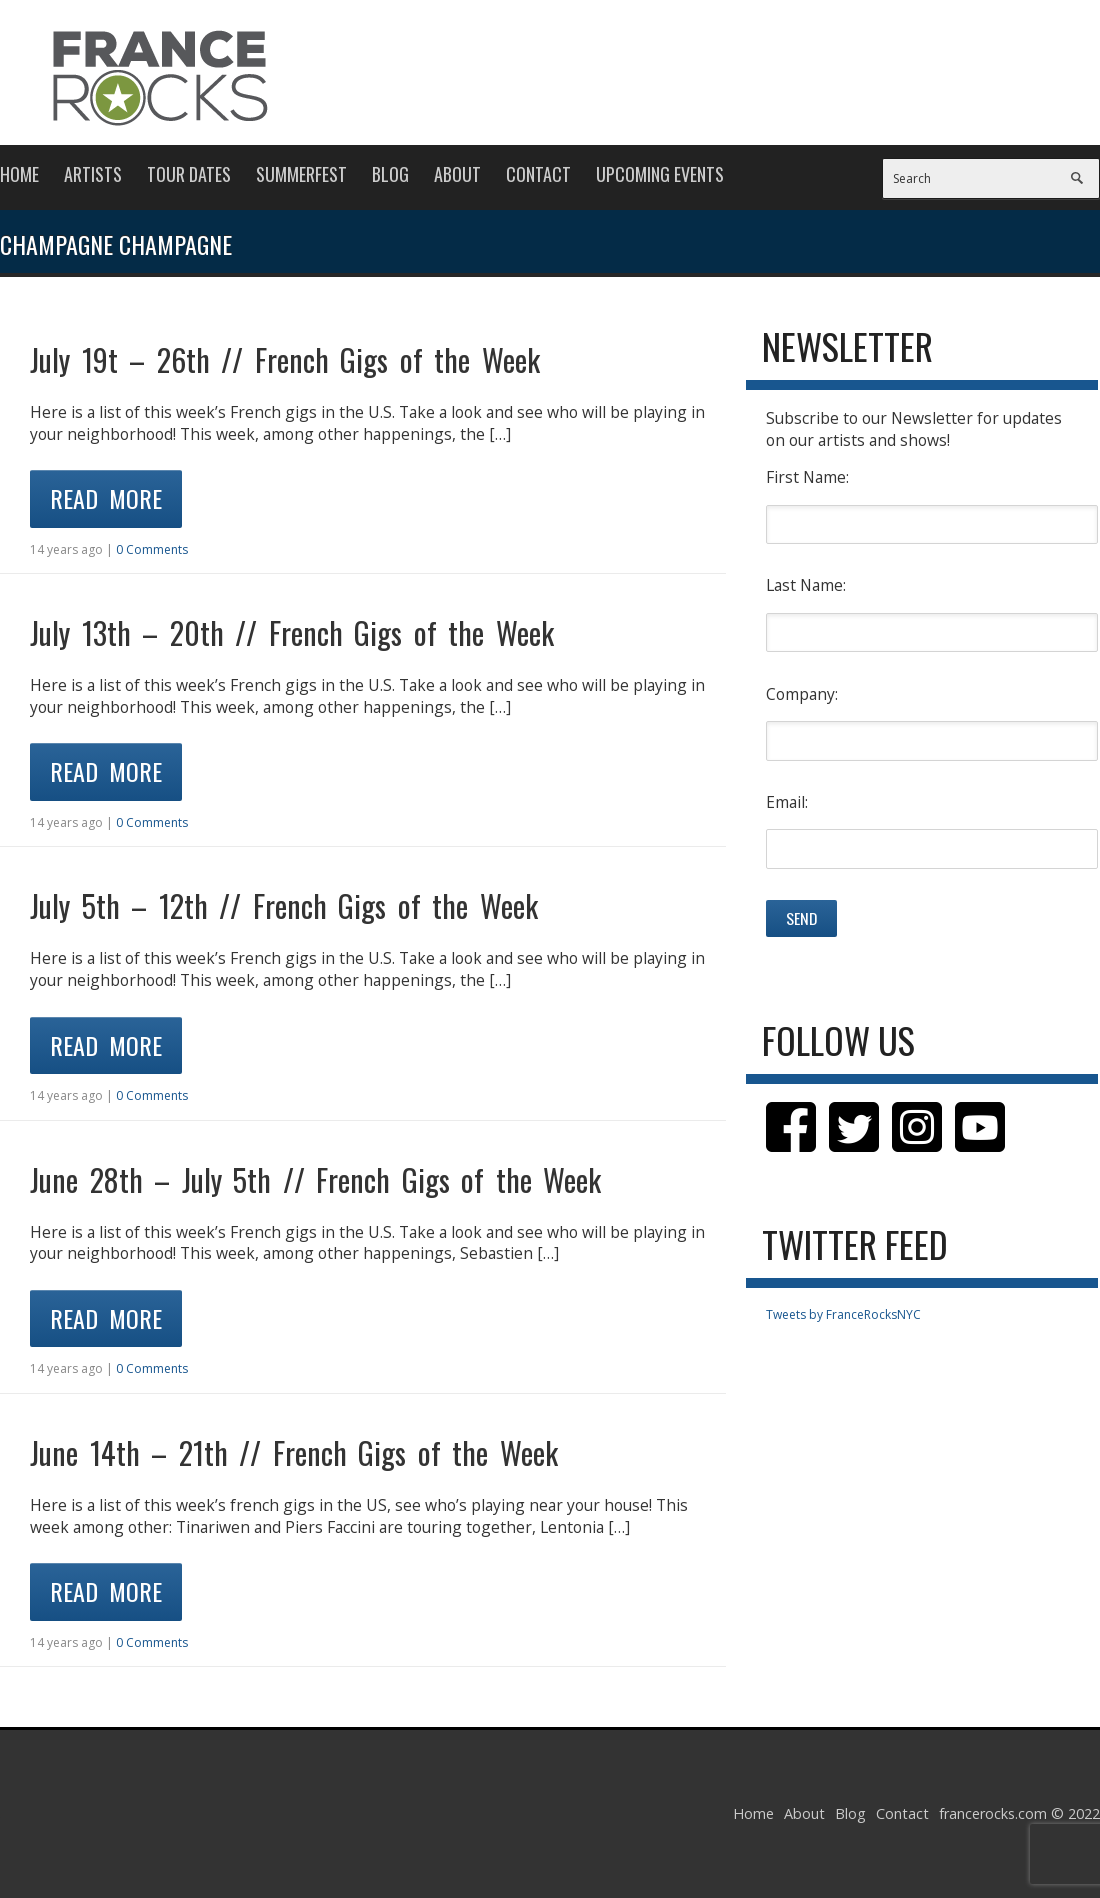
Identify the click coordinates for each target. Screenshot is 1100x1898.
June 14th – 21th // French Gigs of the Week (294, 1452)
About (457, 174)
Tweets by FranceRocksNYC (843, 1314)
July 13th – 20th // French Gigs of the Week (292, 632)
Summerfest (301, 174)
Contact (538, 174)
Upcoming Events (660, 174)
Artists (93, 174)
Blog (390, 174)
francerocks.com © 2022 (1019, 1813)
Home (19, 174)
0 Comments (152, 549)
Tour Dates (189, 174)
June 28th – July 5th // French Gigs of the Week (315, 1179)
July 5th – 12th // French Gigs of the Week (284, 905)
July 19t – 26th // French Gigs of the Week (285, 359)
